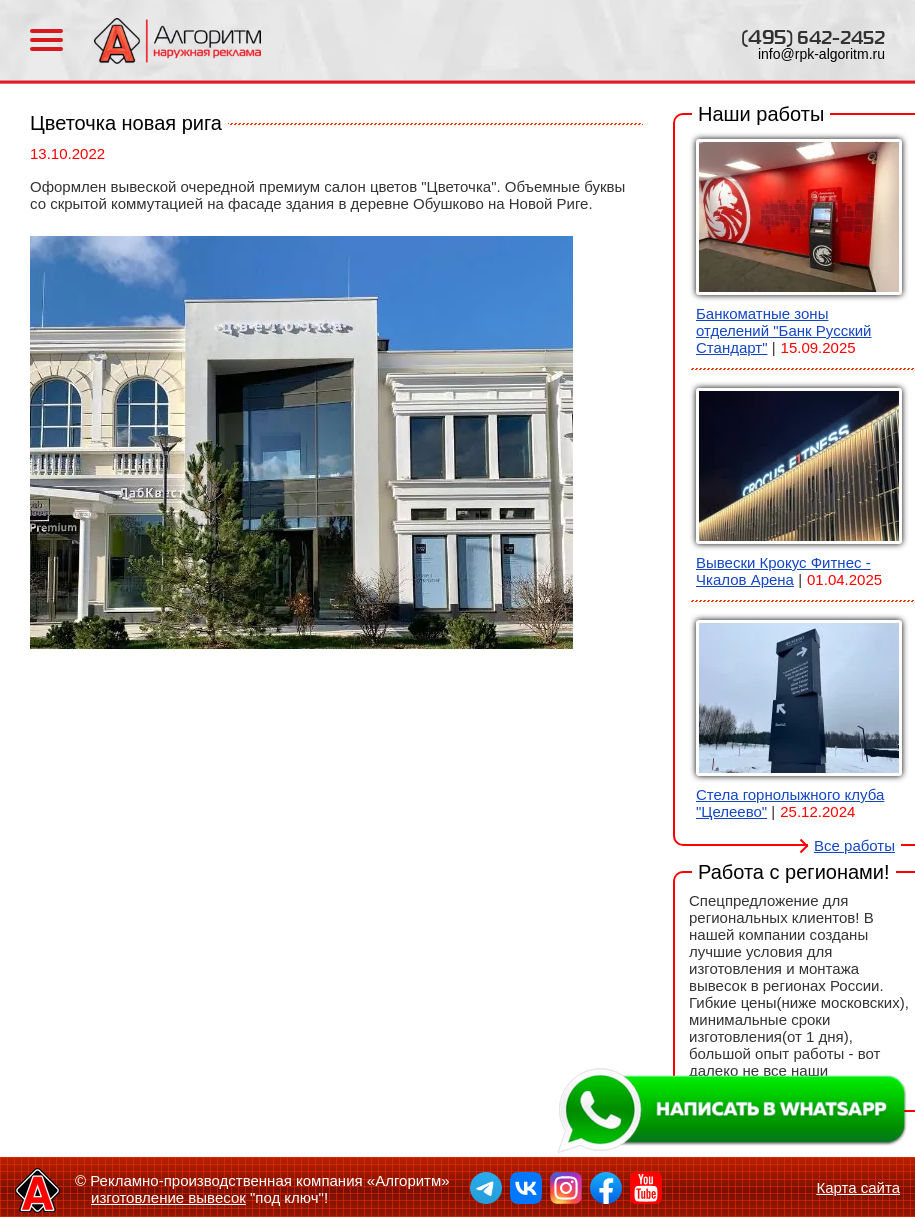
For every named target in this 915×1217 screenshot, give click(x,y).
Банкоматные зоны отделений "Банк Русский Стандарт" (783, 330)
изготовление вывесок (168, 1197)
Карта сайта (858, 1187)
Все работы (854, 845)
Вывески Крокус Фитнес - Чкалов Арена (783, 571)
